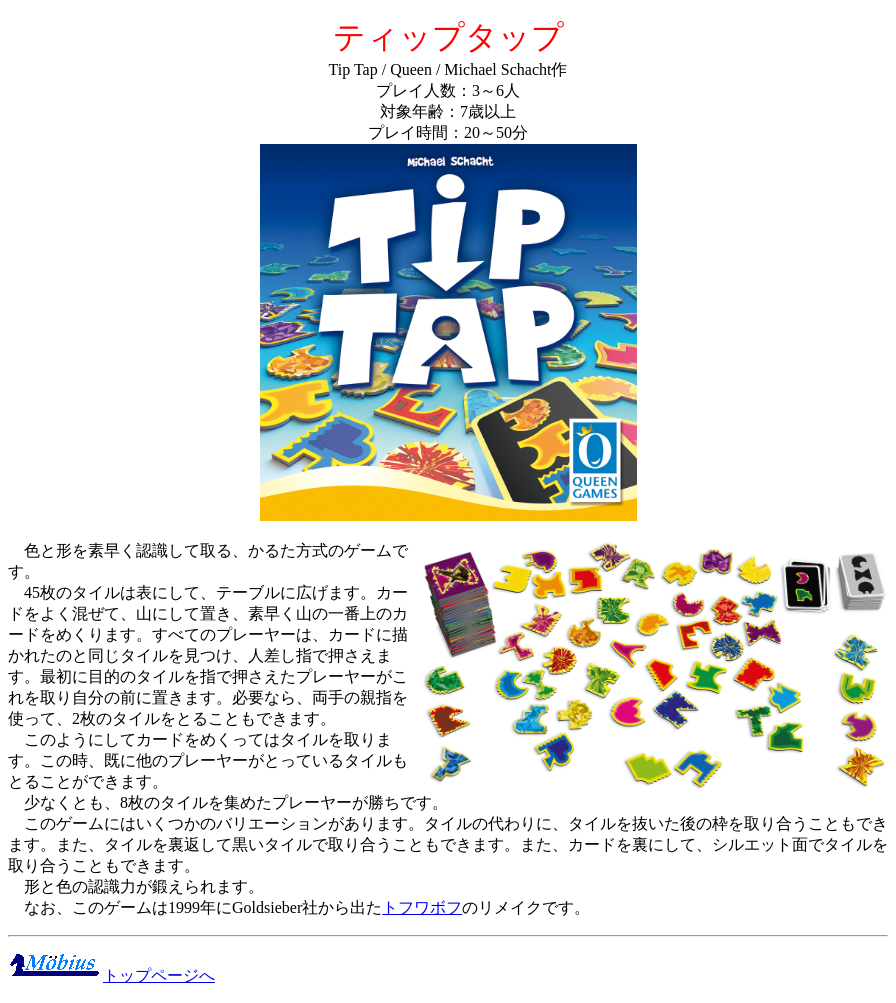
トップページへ (111, 975)
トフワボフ (422, 907)
